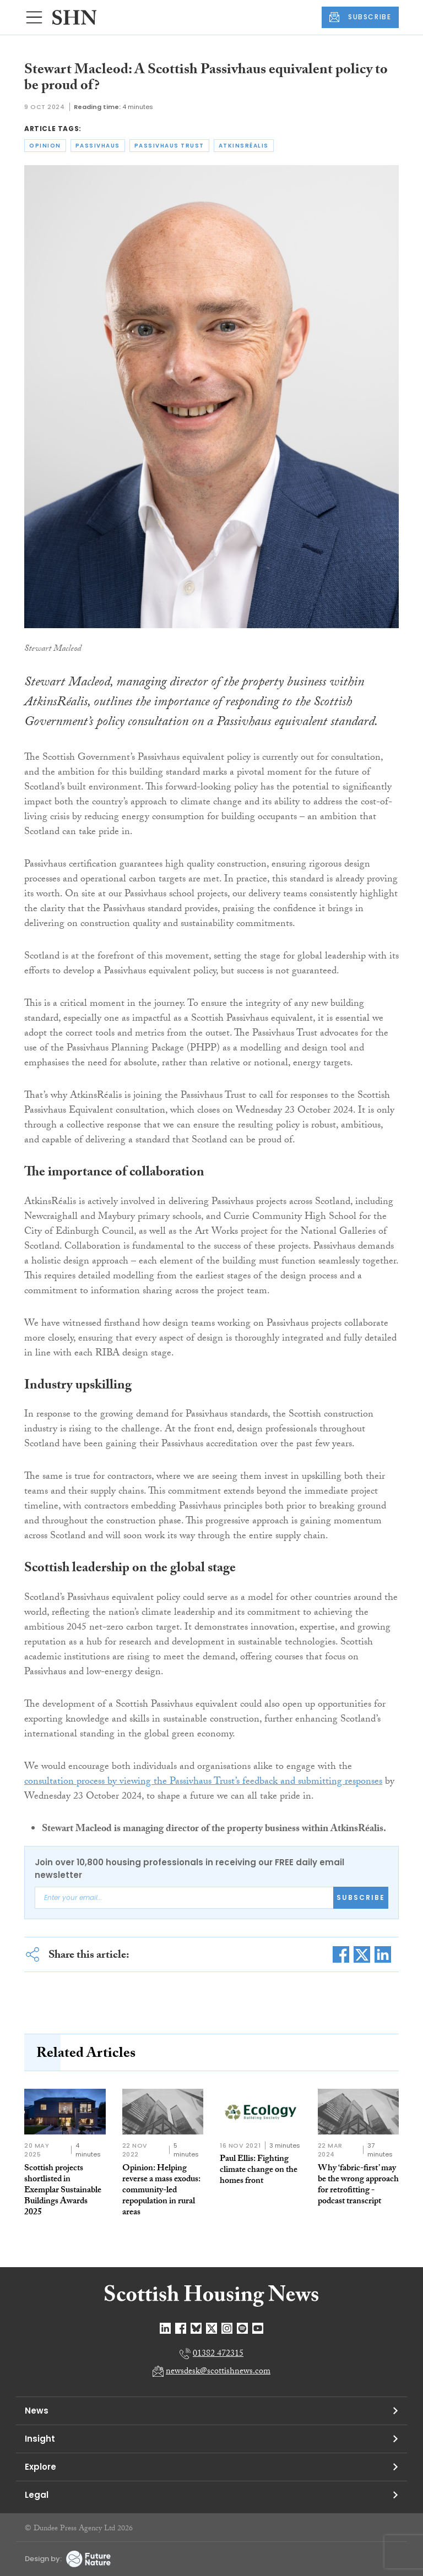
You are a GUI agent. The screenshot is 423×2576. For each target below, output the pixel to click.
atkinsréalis (244, 145)
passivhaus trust (169, 145)
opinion (45, 145)
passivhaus (97, 145)
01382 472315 (218, 2354)
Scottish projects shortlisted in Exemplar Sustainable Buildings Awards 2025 (62, 2190)
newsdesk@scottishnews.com (218, 2372)
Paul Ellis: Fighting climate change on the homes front (258, 2170)
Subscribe (361, 1897)
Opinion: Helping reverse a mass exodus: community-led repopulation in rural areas (161, 2190)
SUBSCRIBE (360, 17)
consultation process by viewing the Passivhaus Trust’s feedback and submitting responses (203, 1782)
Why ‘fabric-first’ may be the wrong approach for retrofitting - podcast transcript (358, 2185)
